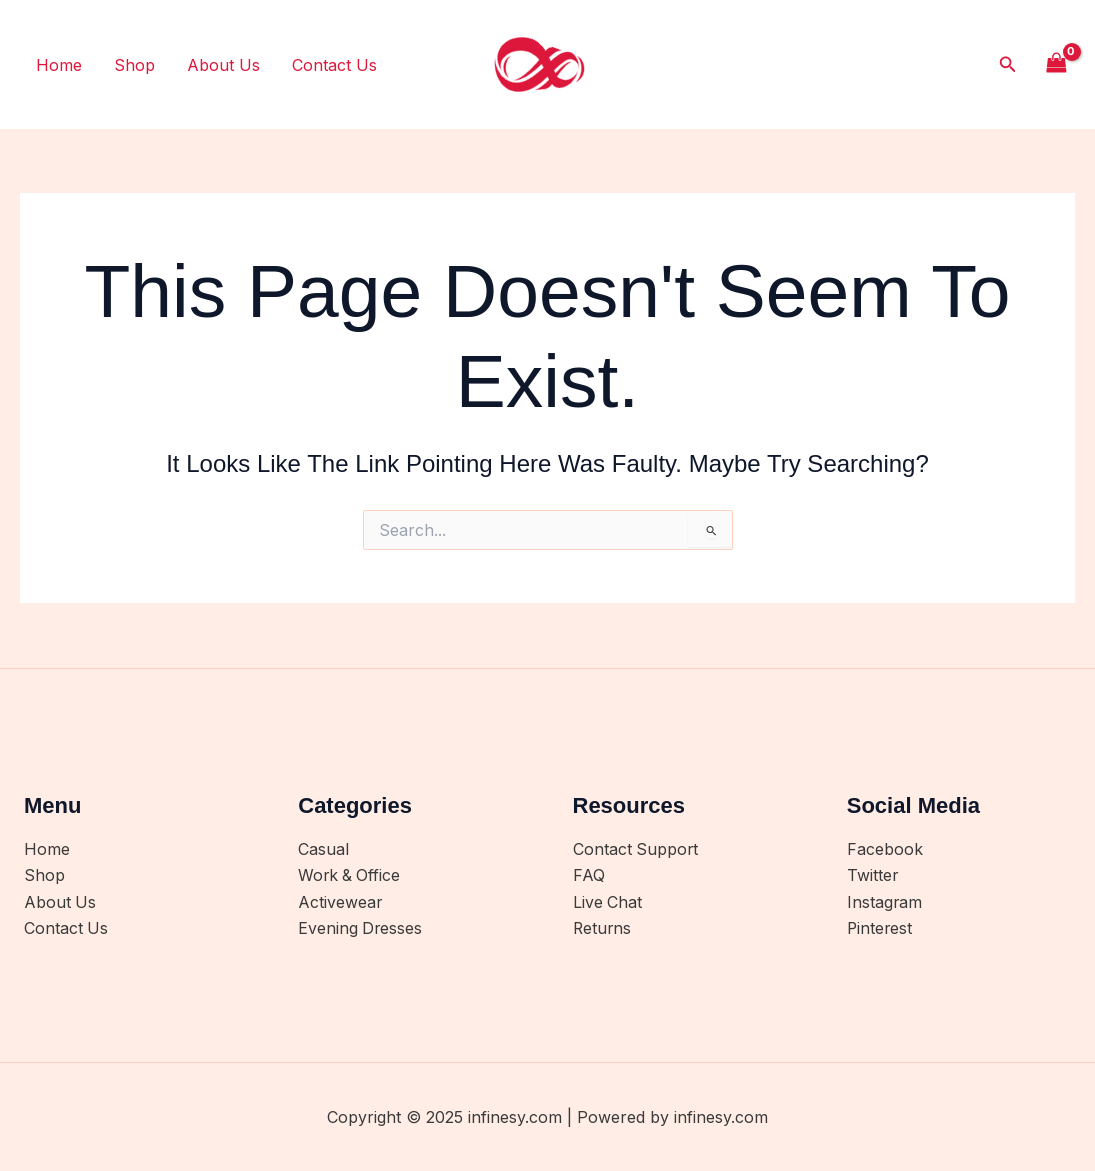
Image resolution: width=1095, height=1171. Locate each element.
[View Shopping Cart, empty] (1056, 64)
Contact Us (334, 65)
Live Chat (608, 903)
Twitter (873, 876)
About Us (223, 65)
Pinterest (880, 929)
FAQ (589, 876)
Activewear (340, 903)
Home (59, 65)
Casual (323, 850)
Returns (603, 929)
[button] (1008, 64)
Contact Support (636, 850)
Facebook (885, 850)
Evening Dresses (361, 929)
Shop (134, 65)
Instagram (885, 903)
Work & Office (350, 876)
